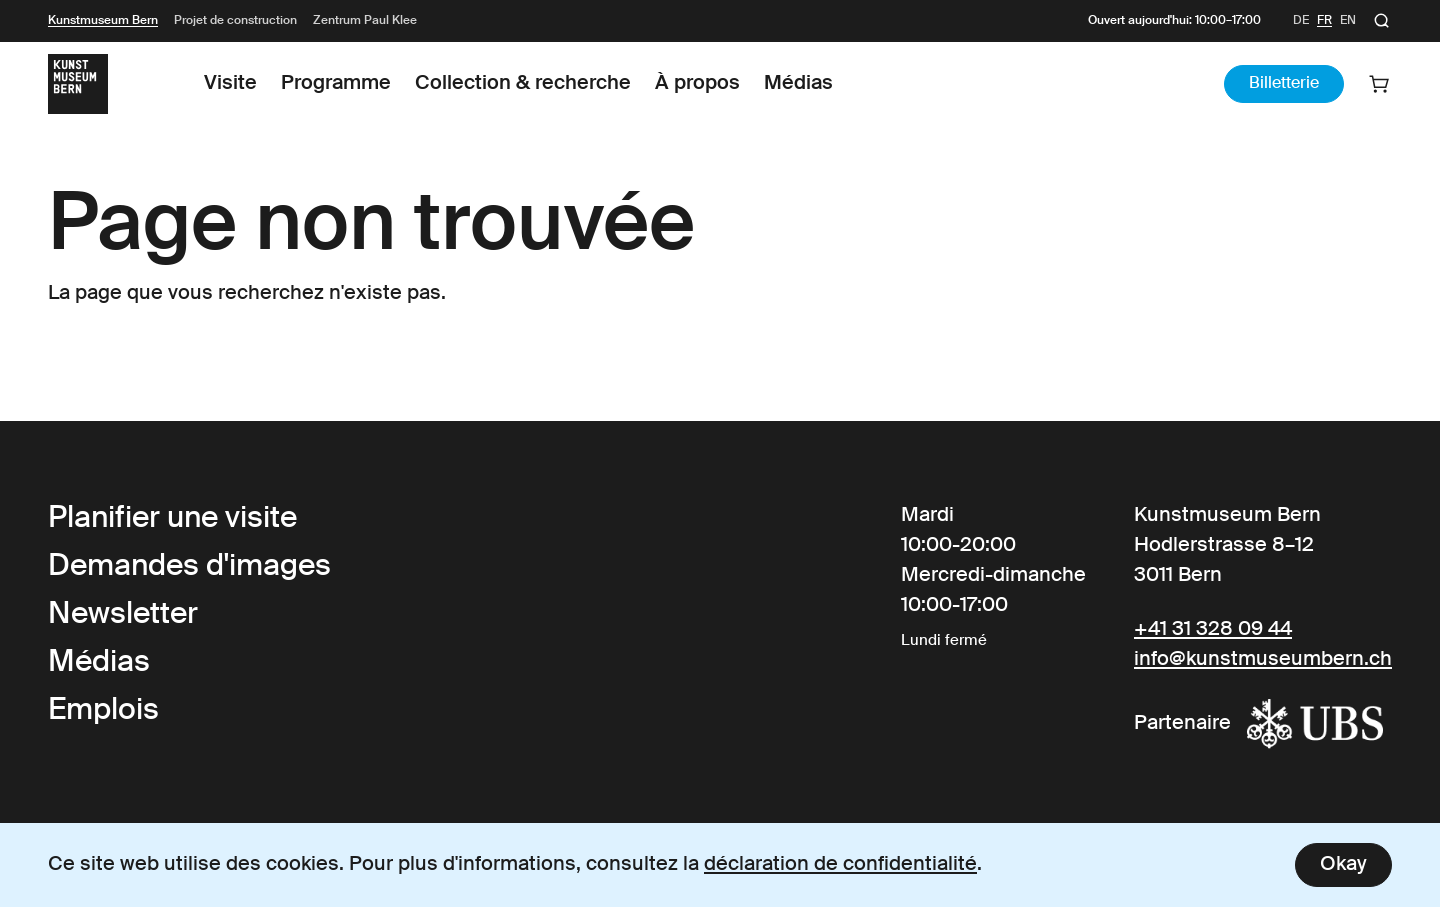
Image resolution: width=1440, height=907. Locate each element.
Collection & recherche (523, 84)
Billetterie (1284, 84)
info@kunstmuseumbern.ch (1263, 660)
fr (1324, 21)
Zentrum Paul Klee (365, 21)
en (1348, 21)
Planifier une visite (172, 519)
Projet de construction (235, 21)
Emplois (103, 711)
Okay (1343, 865)
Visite (230, 84)
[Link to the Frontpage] (78, 84)
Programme (336, 84)
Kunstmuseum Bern (103, 21)
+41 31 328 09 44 (1213, 630)
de (1301, 21)
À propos (697, 84)
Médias (798, 84)
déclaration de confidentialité (840, 865)
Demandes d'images (189, 567)
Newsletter (123, 615)
